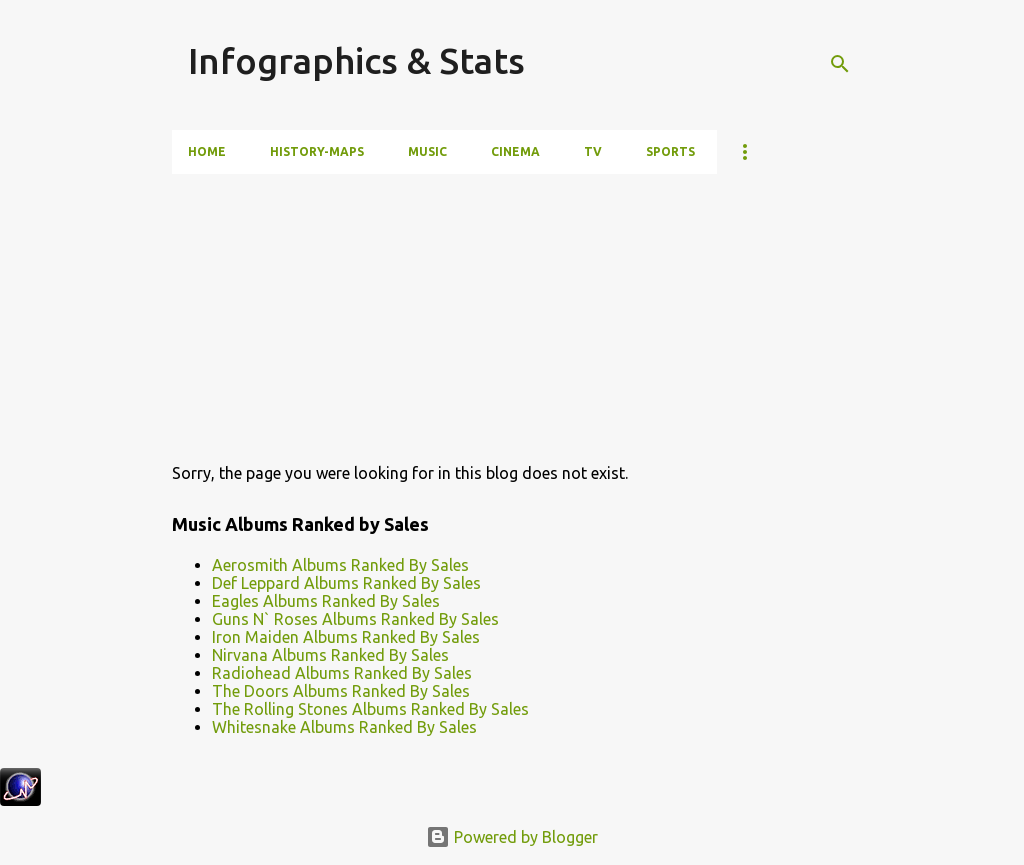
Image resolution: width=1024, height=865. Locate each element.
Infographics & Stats (356, 60)
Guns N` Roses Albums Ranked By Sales (355, 619)
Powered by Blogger (512, 837)
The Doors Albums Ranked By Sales (341, 691)
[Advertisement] (400, 314)
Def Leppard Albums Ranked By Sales (346, 583)
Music (427, 151)
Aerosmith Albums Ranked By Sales (340, 565)
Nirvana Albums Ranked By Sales (330, 655)
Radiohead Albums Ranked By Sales (342, 673)
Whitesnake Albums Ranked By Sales (344, 727)
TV (593, 151)
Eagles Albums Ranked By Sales (326, 601)
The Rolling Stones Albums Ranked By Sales (370, 709)
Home (207, 151)
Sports (670, 151)
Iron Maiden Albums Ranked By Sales (346, 637)
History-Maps (317, 151)
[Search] (840, 64)
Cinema (515, 151)
